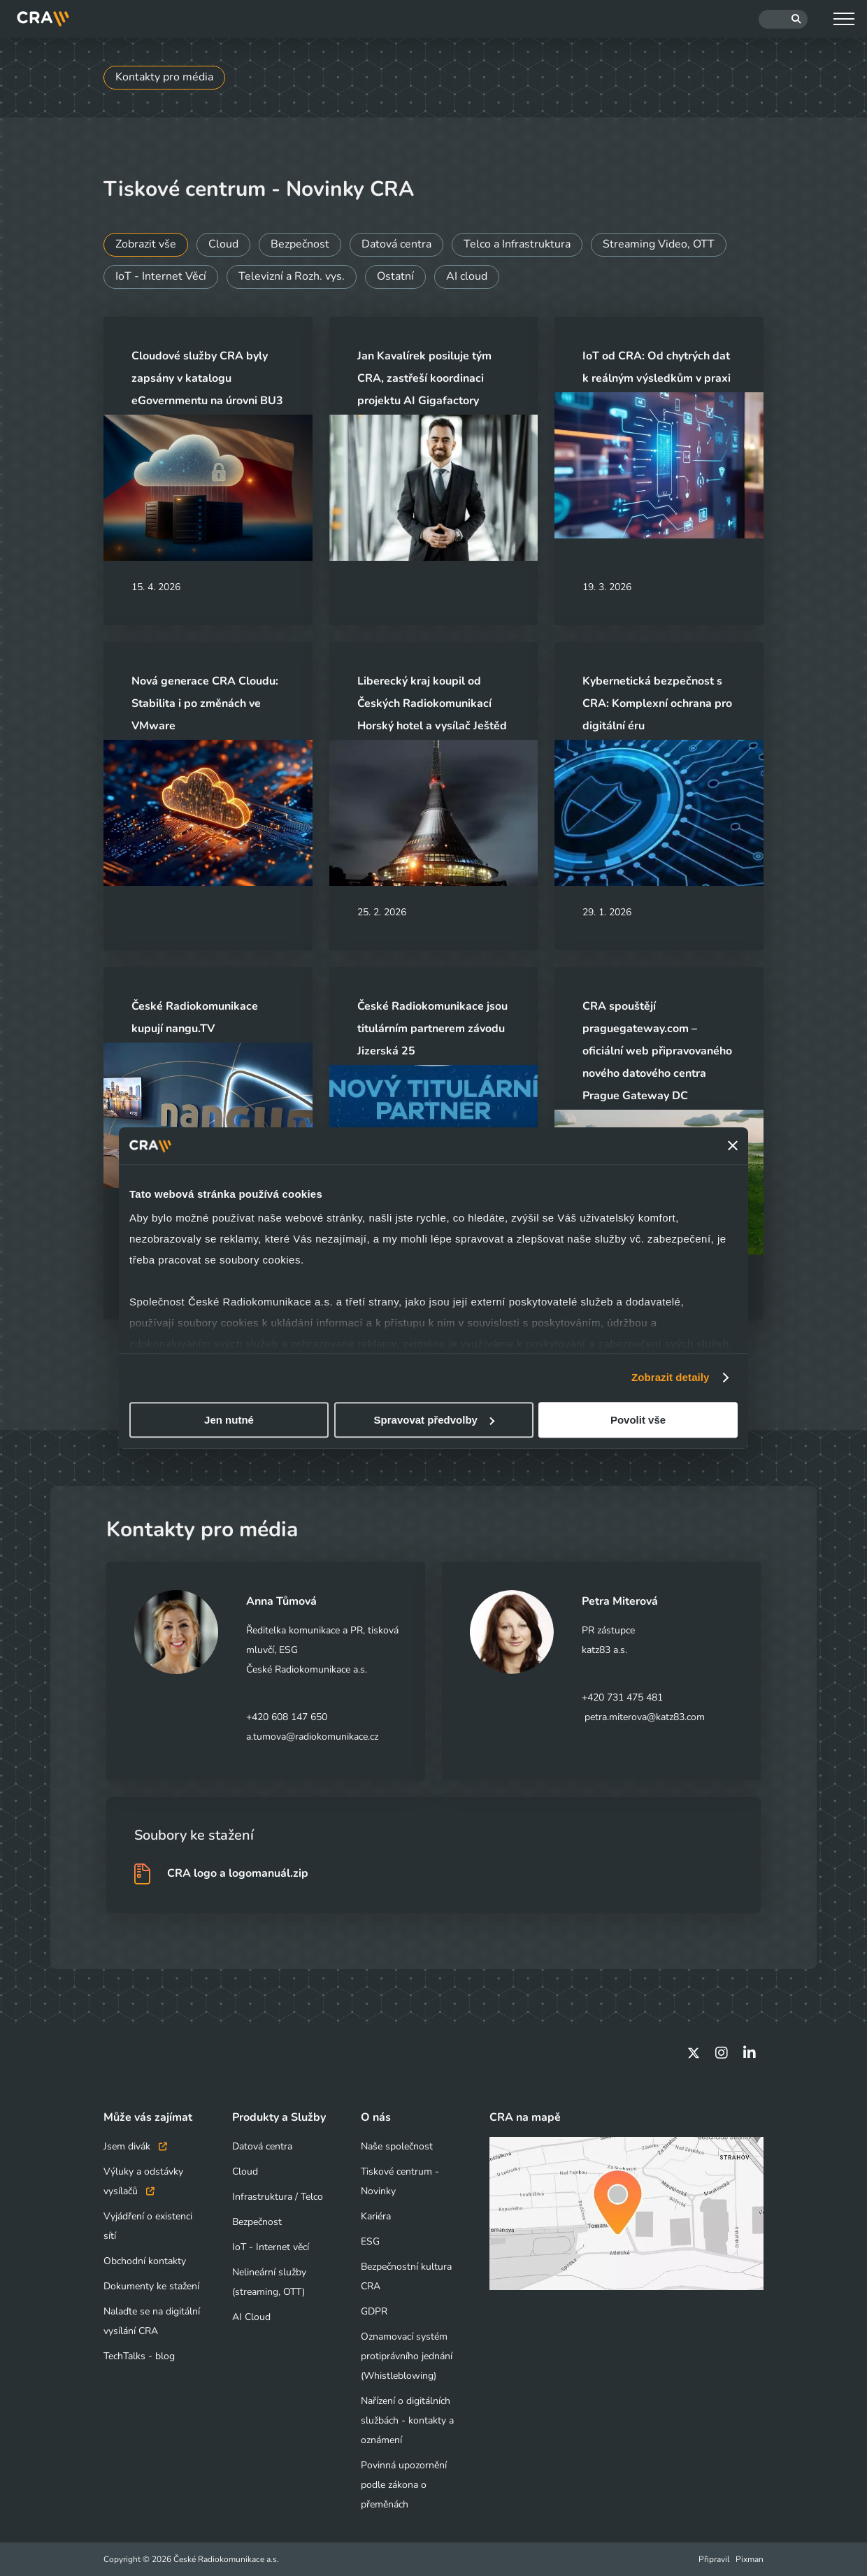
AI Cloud (251, 2317)
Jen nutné (229, 1420)
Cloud (223, 244)
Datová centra (396, 244)
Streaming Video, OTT (659, 244)
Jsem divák (135, 2146)
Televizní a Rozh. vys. (291, 277)
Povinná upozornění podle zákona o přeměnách (404, 2485)
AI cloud (466, 277)
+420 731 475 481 (622, 1697)
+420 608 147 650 (286, 1717)
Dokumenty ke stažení (151, 2286)
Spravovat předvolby (434, 1420)
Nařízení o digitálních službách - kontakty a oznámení (407, 2420)
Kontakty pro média (164, 77)
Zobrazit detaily (670, 1377)
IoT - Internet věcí (270, 2247)
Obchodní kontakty (144, 2261)
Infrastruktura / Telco (277, 2196)
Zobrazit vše (145, 244)
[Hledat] (783, 19)
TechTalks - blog (139, 2356)
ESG (370, 2241)
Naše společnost (397, 2146)
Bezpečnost (300, 244)
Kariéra (376, 2216)
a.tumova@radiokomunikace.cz (312, 1736)
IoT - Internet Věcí (160, 277)
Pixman (750, 2559)
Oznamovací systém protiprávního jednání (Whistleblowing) (406, 2356)
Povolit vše (638, 1420)
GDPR (374, 2311)
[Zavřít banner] (733, 1146)
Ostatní (395, 277)
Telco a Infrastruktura (517, 244)
